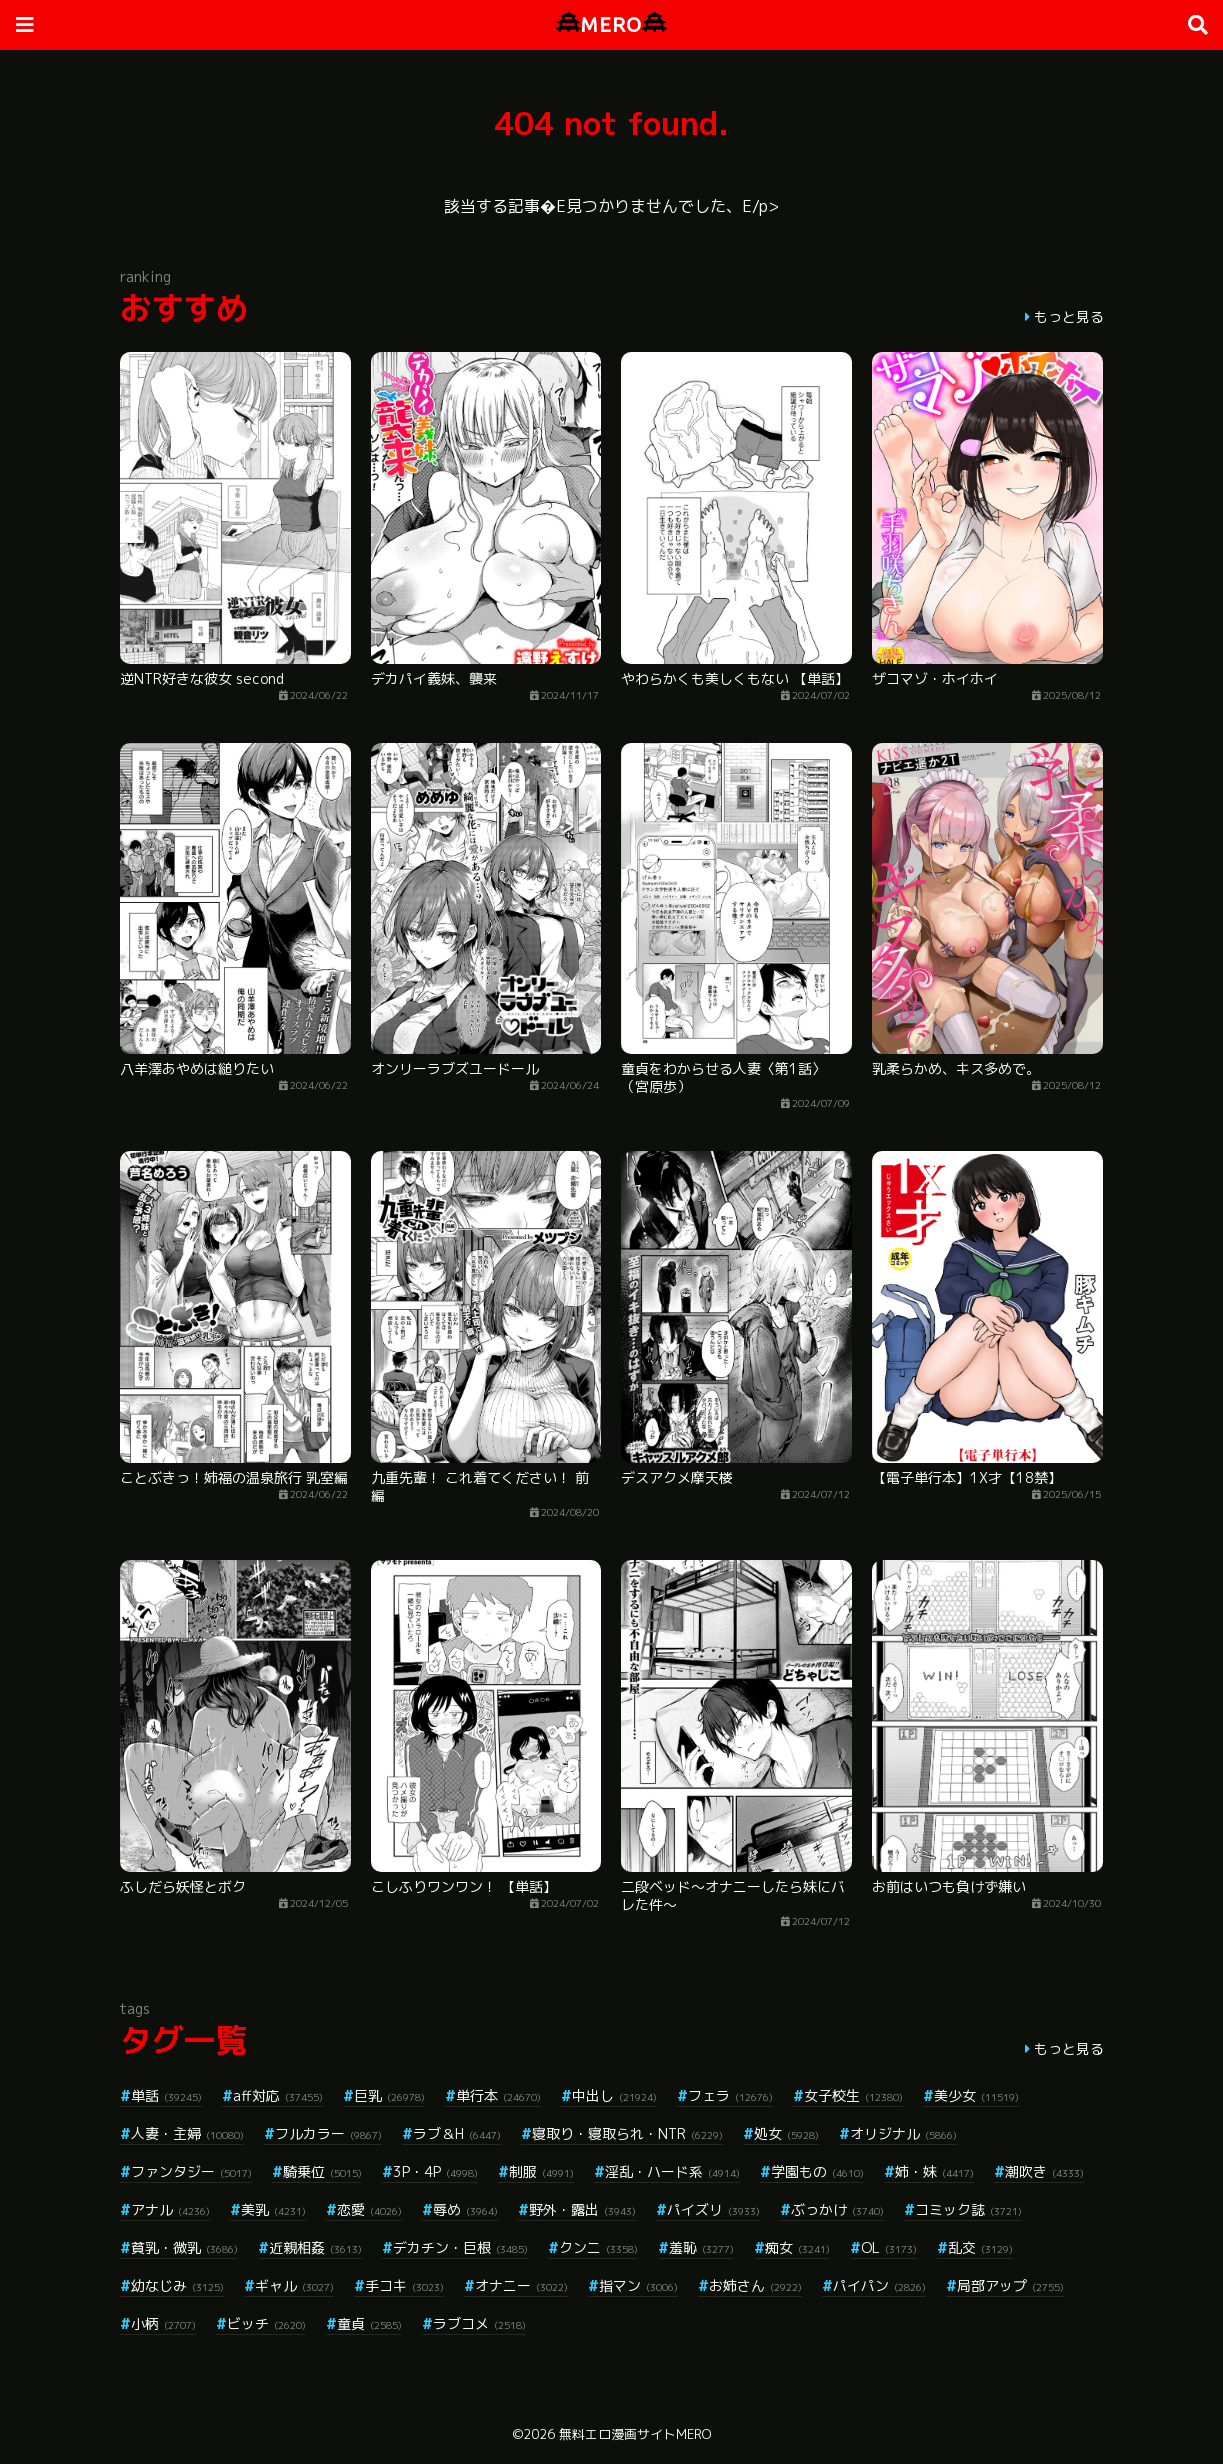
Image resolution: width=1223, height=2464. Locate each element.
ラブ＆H (457, 2133)
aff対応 (278, 2095)
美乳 (273, 2209)
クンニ (598, 2247)
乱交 (980, 2247)
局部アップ (1010, 2285)
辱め (465, 2209)
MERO (611, 24)
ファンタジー (191, 2171)
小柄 (163, 2323)
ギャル (294, 2285)
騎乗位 (322, 2171)
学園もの (817, 2171)
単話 (166, 2095)
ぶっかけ (837, 2209)
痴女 (797, 2247)
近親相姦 (315, 2247)
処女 (786, 2133)
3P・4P (435, 2171)
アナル (170, 2209)
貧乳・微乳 (184, 2247)
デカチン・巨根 (460, 2247)
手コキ (404, 2285)
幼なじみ (177, 2285)
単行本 (498, 2095)
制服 (541, 2171)
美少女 (976, 2095)
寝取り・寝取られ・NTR (627, 2133)
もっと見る (1069, 316)
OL (889, 2247)
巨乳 (389, 2095)
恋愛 (369, 2209)
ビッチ (266, 2323)
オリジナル (903, 2133)
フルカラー (328, 2133)
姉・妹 (934, 2171)
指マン (638, 2285)
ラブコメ (479, 2323)
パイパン (879, 2285)
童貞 (369, 2323)
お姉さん (755, 2285)
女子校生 (853, 2095)
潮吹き (1044, 2171)
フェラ (730, 2095)
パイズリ (713, 2209)
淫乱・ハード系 (672, 2171)
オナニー (521, 2285)
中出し (614, 2095)
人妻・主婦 (187, 2133)
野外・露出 (582, 2209)
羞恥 (701, 2247)
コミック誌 (968, 2209)
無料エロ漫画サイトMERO (635, 2434)
